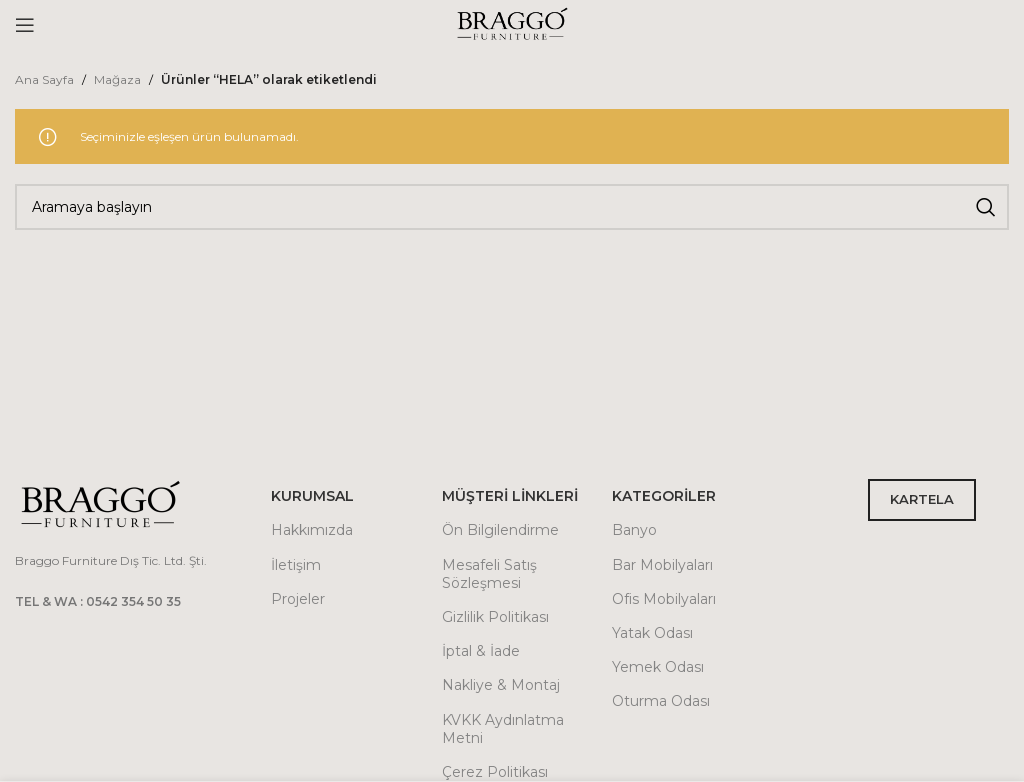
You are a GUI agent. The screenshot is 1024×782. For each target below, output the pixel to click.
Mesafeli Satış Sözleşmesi (489, 574)
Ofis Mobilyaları (664, 599)
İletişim (296, 565)
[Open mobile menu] (25, 25)
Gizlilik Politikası (495, 617)
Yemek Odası (658, 667)
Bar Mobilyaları (662, 565)
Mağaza (117, 79)
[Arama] (512, 207)
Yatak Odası (652, 633)
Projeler (298, 599)
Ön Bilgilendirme (500, 530)
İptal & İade (481, 651)
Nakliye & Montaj (501, 685)
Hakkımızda (312, 530)
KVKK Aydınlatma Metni (503, 729)
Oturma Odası (661, 701)
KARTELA (922, 499)
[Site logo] (512, 23)
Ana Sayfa (44, 79)
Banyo (634, 530)
